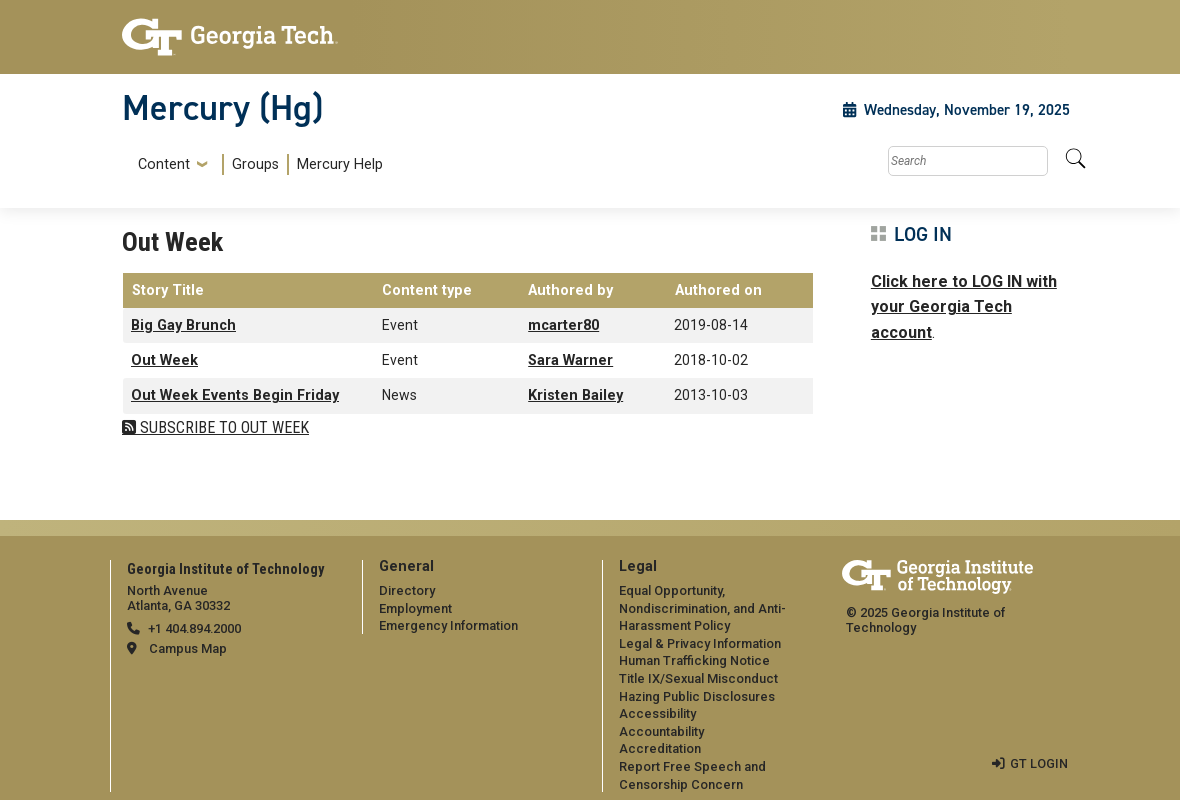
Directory (407, 590)
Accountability (661, 731)
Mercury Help (340, 164)
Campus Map (188, 648)
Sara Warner (570, 360)
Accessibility (657, 713)
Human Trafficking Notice (694, 660)
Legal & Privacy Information (700, 643)
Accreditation (660, 748)
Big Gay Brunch (183, 325)
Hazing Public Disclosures (697, 696)
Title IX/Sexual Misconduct (698, 678)
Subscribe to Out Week (222, 427)
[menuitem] (256, 164)
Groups (255, 164)
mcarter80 (563, 325)
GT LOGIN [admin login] (1039, 763)
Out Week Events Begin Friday (235, 395)
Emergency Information (448, 625)
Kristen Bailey (575, 395)
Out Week (164, 360)
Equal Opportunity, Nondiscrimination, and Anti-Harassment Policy (702, 608)
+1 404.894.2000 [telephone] (194, 628)
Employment (415, 608)
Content (164, 165)
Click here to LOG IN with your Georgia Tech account (964, 307)
